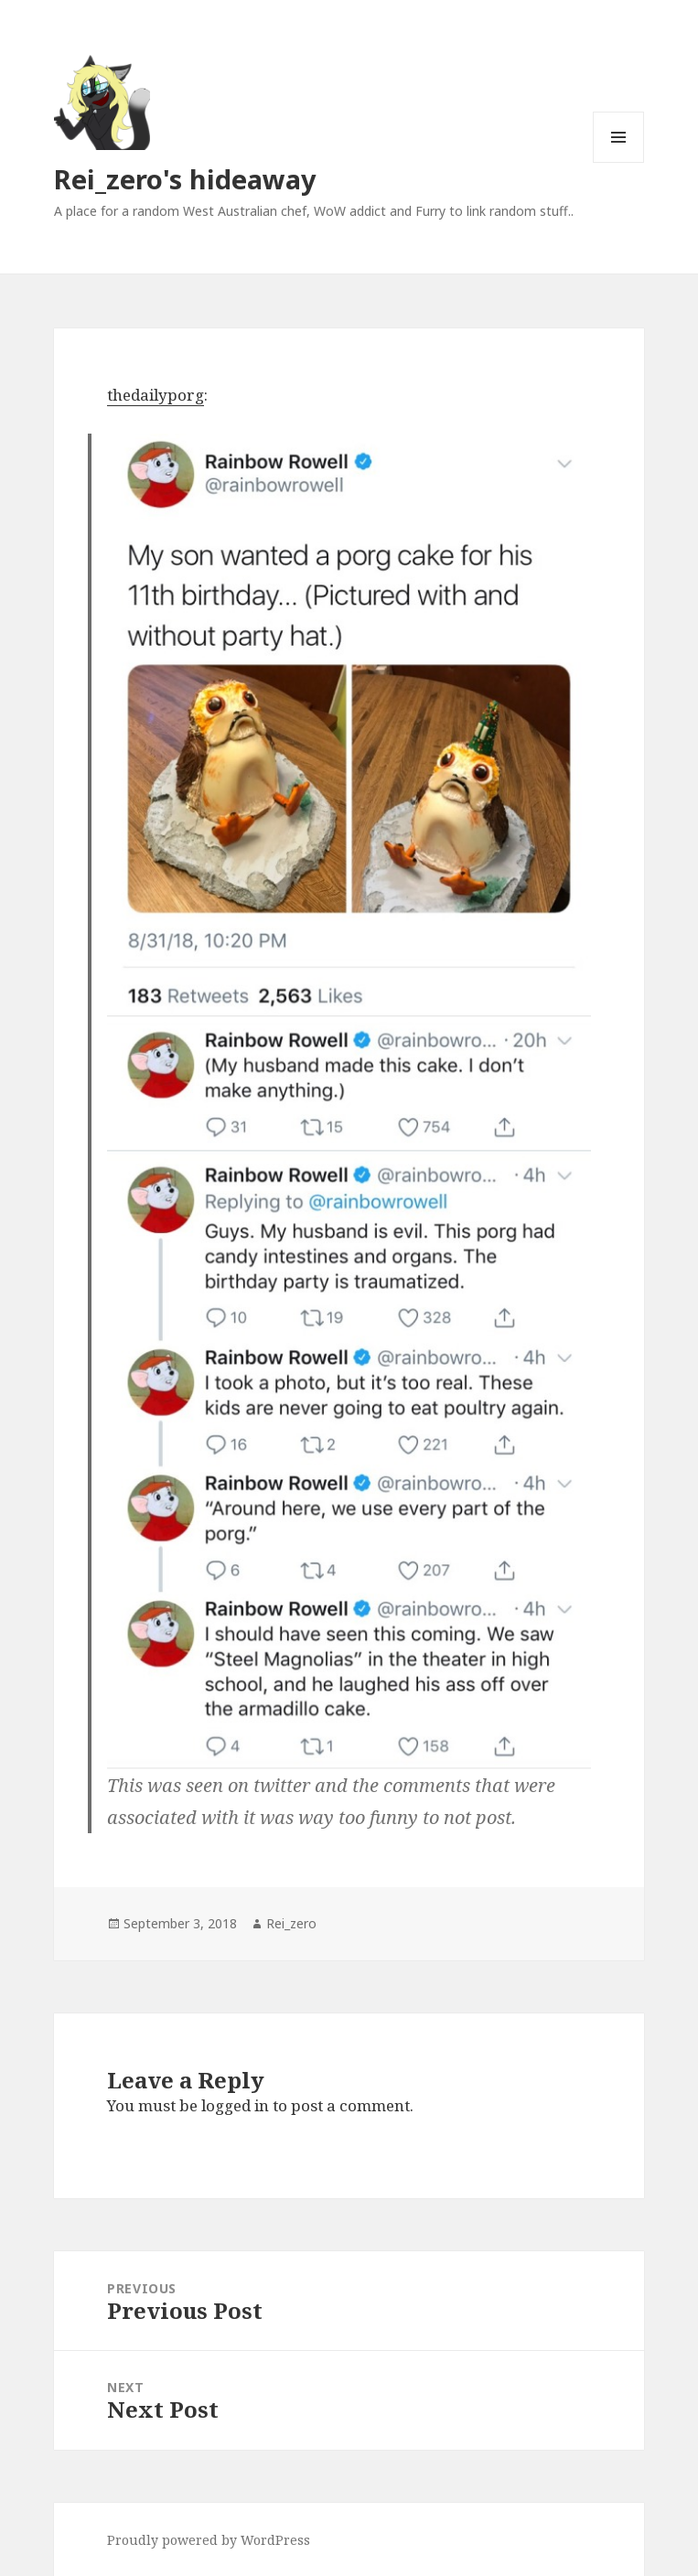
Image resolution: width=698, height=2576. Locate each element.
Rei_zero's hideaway (185, 179)
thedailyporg (155, 394)
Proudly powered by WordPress (208, 2540)
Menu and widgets (619, 162)
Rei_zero (291, 1923)
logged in (235, 2105)
